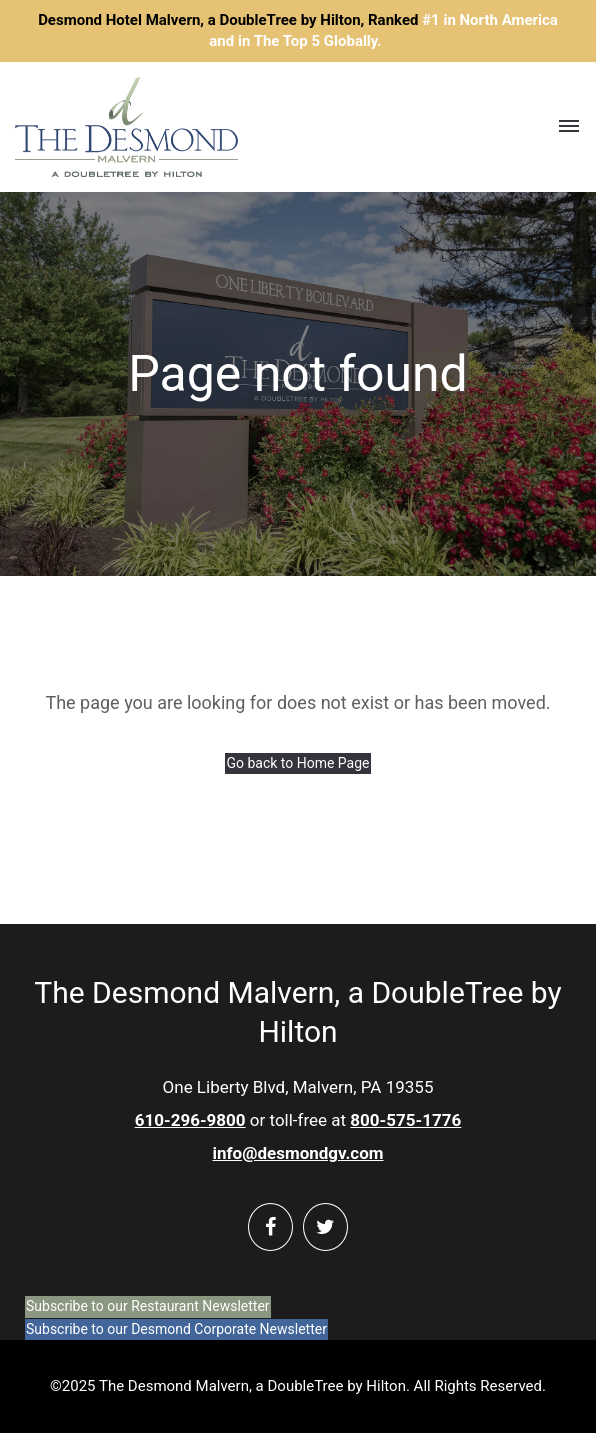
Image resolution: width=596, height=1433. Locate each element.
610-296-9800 (190, 1120)
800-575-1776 (405, 1120)
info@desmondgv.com (297, 1153)
